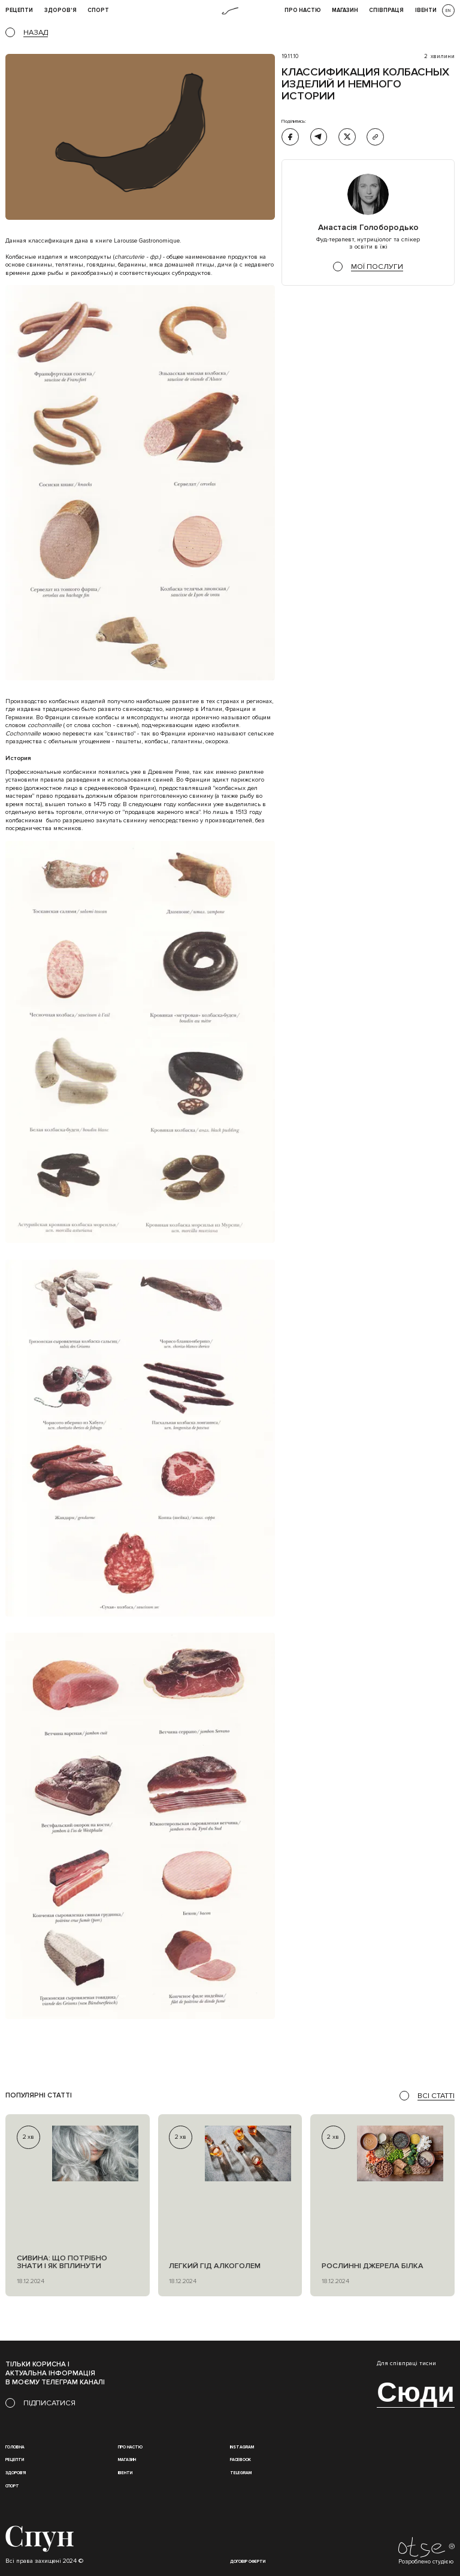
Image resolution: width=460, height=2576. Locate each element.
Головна (15, 2447)
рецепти (19, 11)
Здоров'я (60, 11)
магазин (127, 2459)
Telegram (241, 2473)
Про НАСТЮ (303, 11)
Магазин (345, 11)
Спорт (98, 11)
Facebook (240, 2459)
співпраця (386, 11)
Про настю (130, 2447)
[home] (230, 11)
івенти (426, 11)
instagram (242, 2447)
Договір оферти (247, 2561)
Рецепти (14, 2459)
